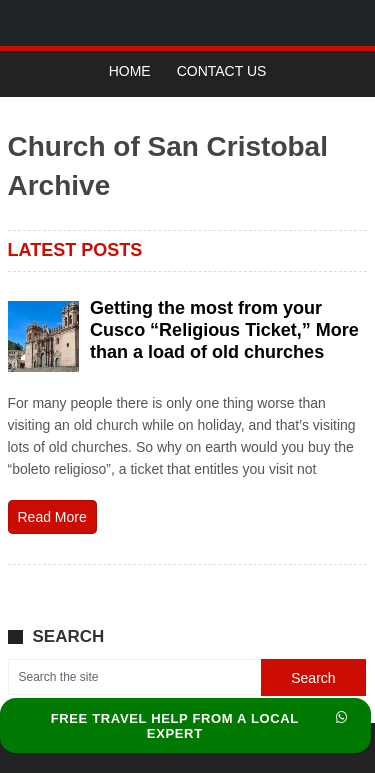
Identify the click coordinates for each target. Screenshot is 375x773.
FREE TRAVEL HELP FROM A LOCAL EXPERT (199, 726)
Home (130, 71)
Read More (52, 517)
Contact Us (222, 71)
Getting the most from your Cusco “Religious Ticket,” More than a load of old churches (224, 330)
